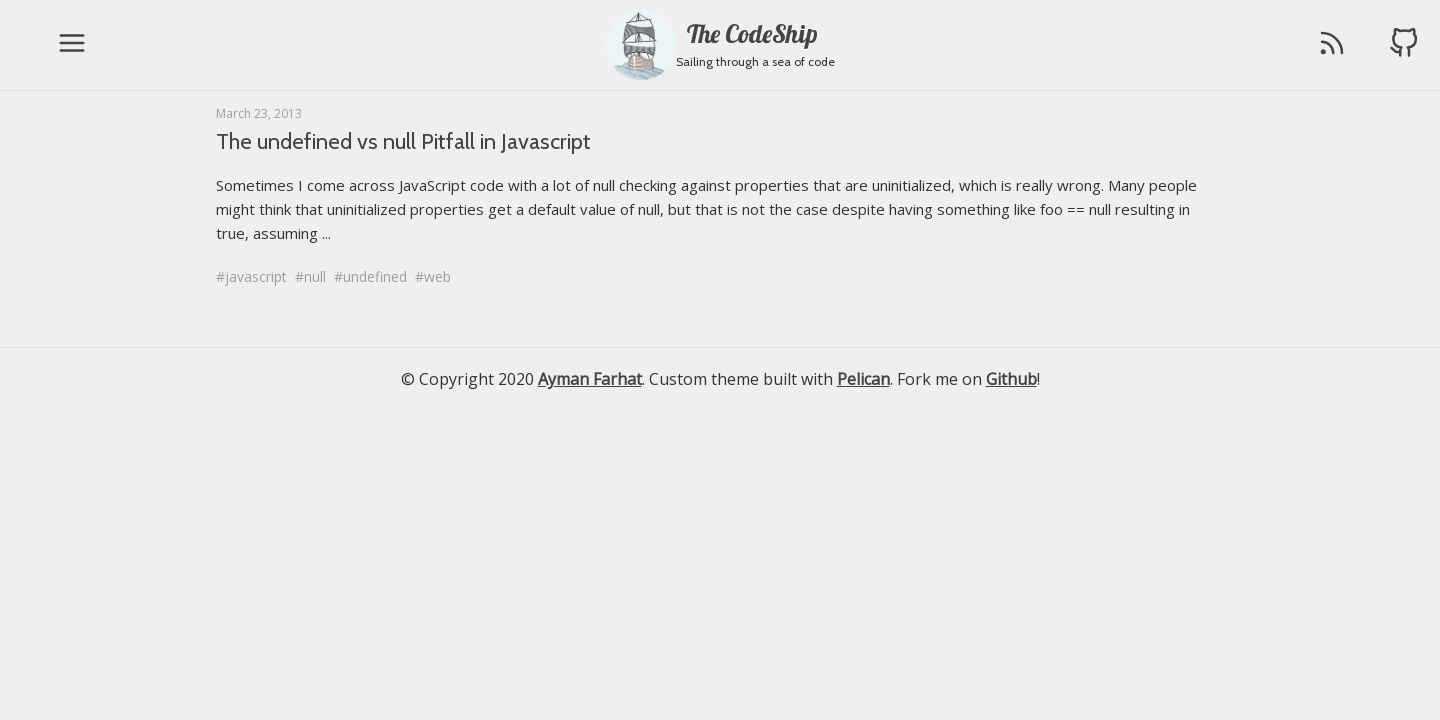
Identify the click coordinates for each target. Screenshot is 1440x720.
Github (1011, 379)
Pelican (863, 379)
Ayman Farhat (590, 379)
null (315, 276)
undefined (375, 276)
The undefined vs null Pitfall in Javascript (403, 141)
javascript (256, 276)
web (437, 276)
